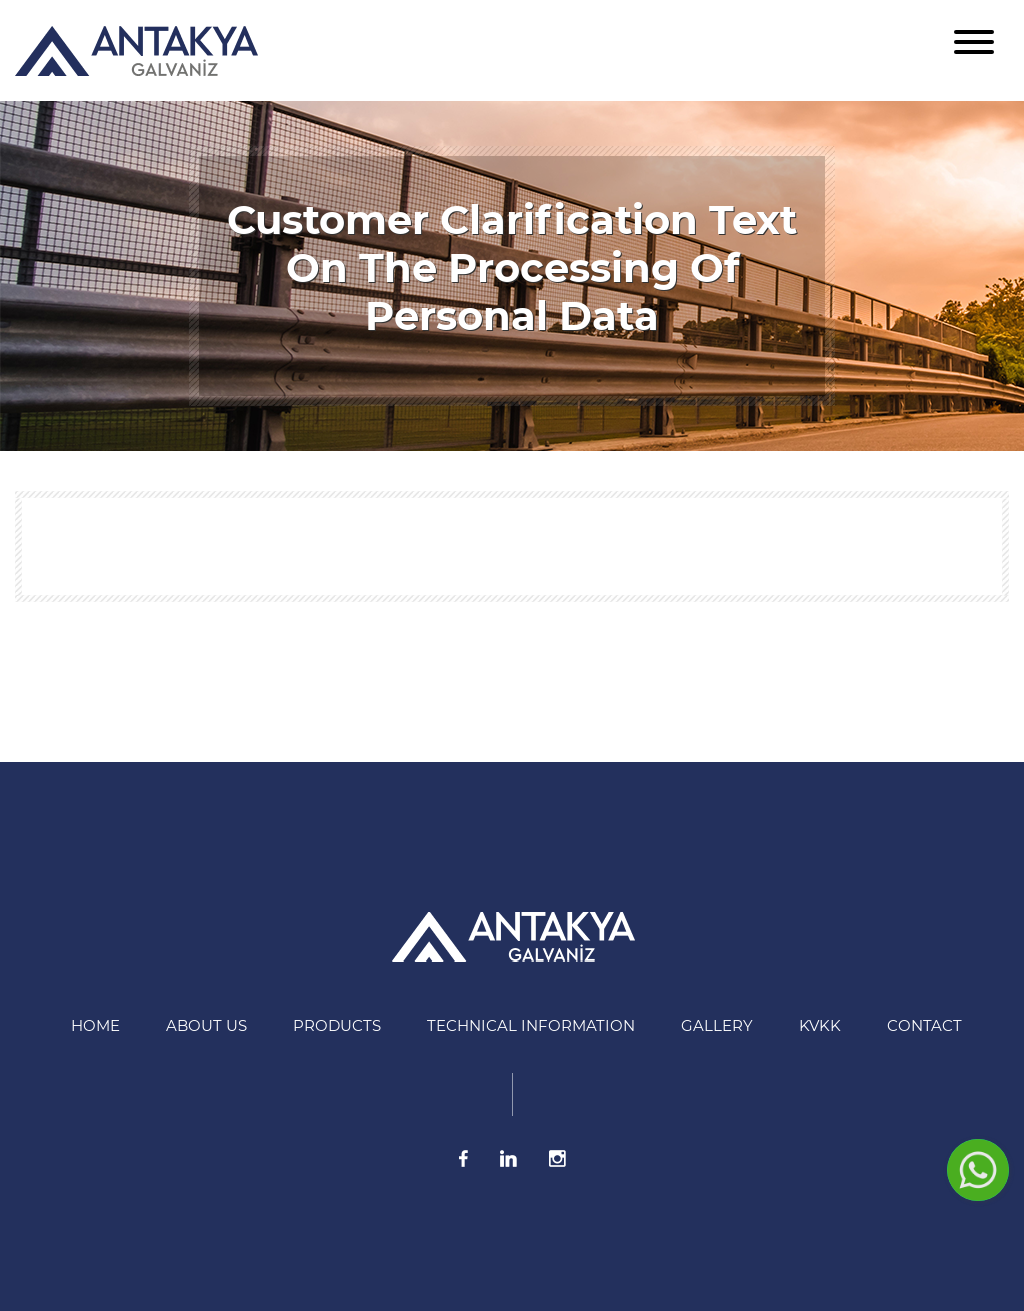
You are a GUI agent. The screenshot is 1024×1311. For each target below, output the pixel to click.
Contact (924, 1025)
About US (206, 1025)
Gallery (717, 1025)
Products (337, 1025)
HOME (95, 1025)
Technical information (531, 1025)
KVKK (820, 1025)
